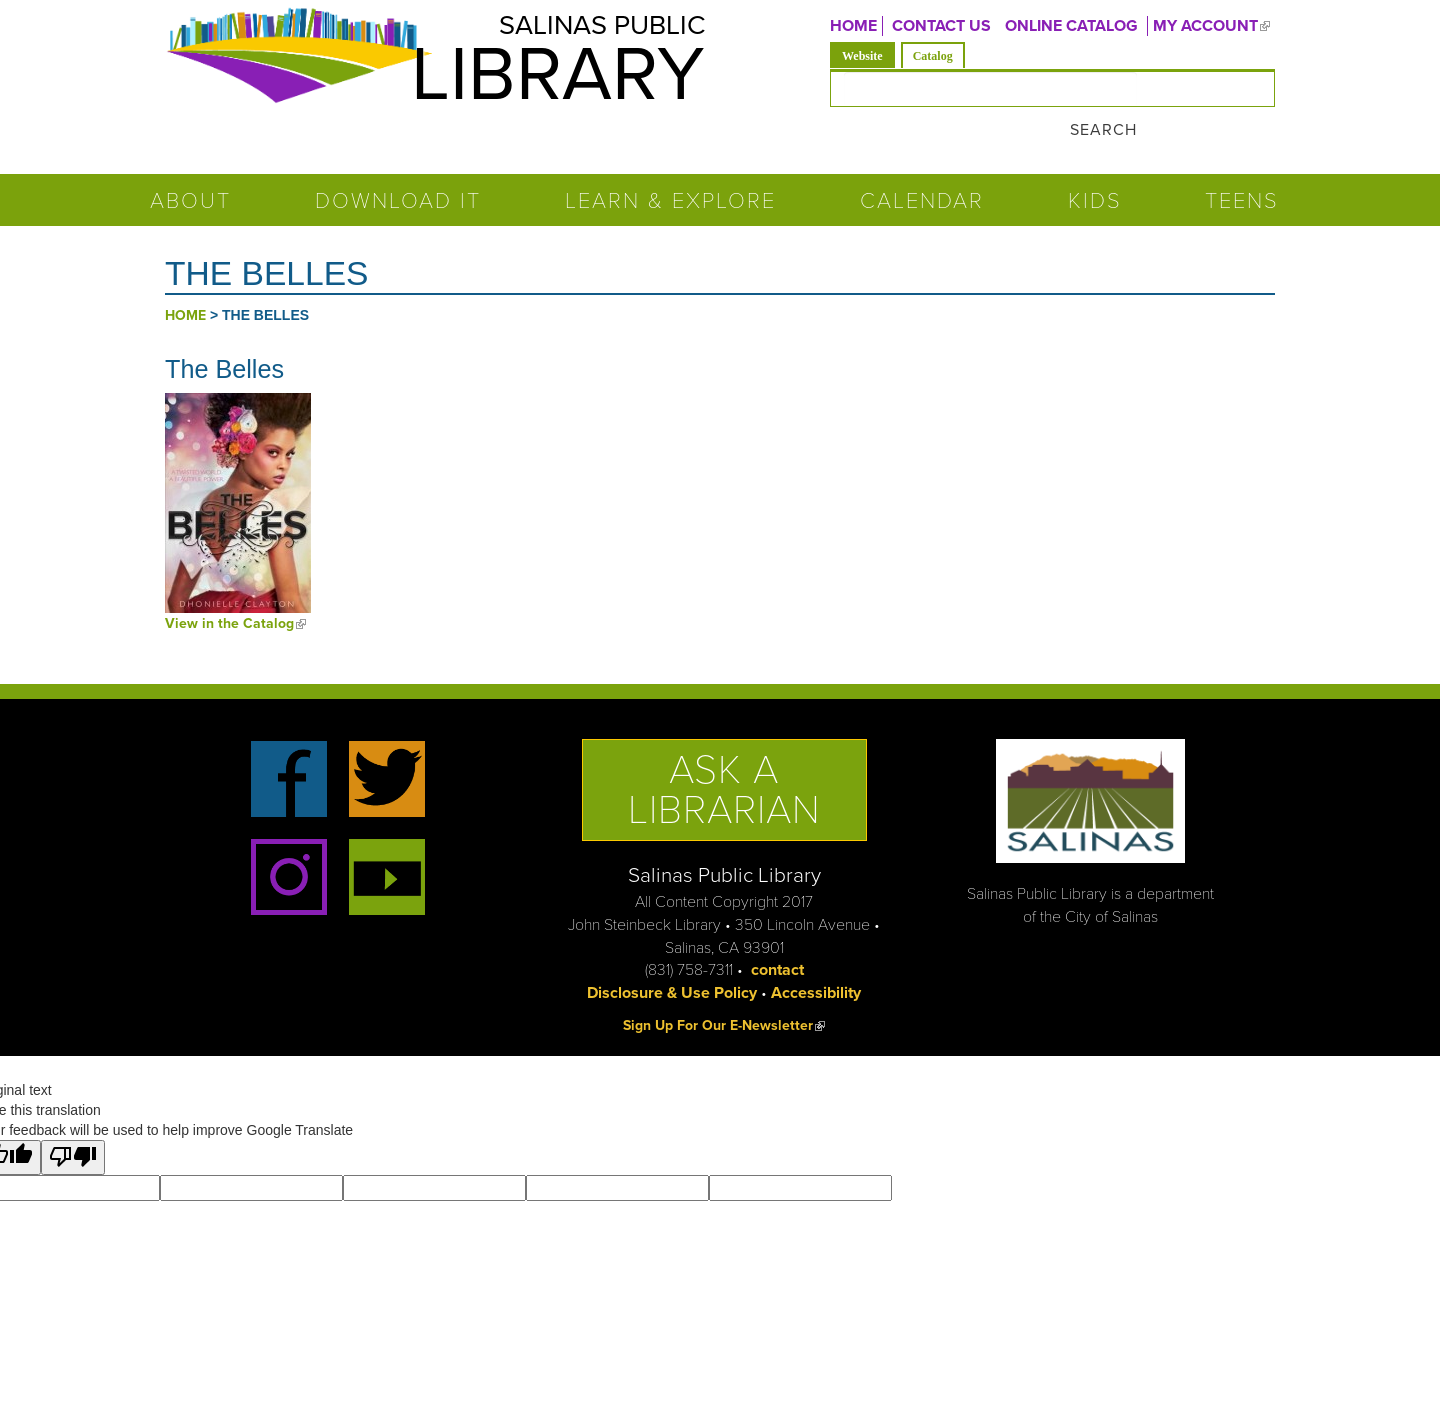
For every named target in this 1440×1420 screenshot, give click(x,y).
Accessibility (816, 956)
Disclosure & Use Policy (672, 956)
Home (185, 278)
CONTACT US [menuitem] (941, 26)
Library (530, 83)
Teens (1242, 164)
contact (777, 933)
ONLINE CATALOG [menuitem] (1071, 26)
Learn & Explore (670, 164)
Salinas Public (580, 29)
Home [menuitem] (853, 26)
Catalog (933, 56)
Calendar (922, 164)
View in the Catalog (235, 586)
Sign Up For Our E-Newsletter (724, 988)
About (190, 164)
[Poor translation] (73, 1120)
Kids (1095, 164)
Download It (398, 164)
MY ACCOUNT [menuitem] (1214, 26)
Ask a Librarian (724, 753)
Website (868, 54)
